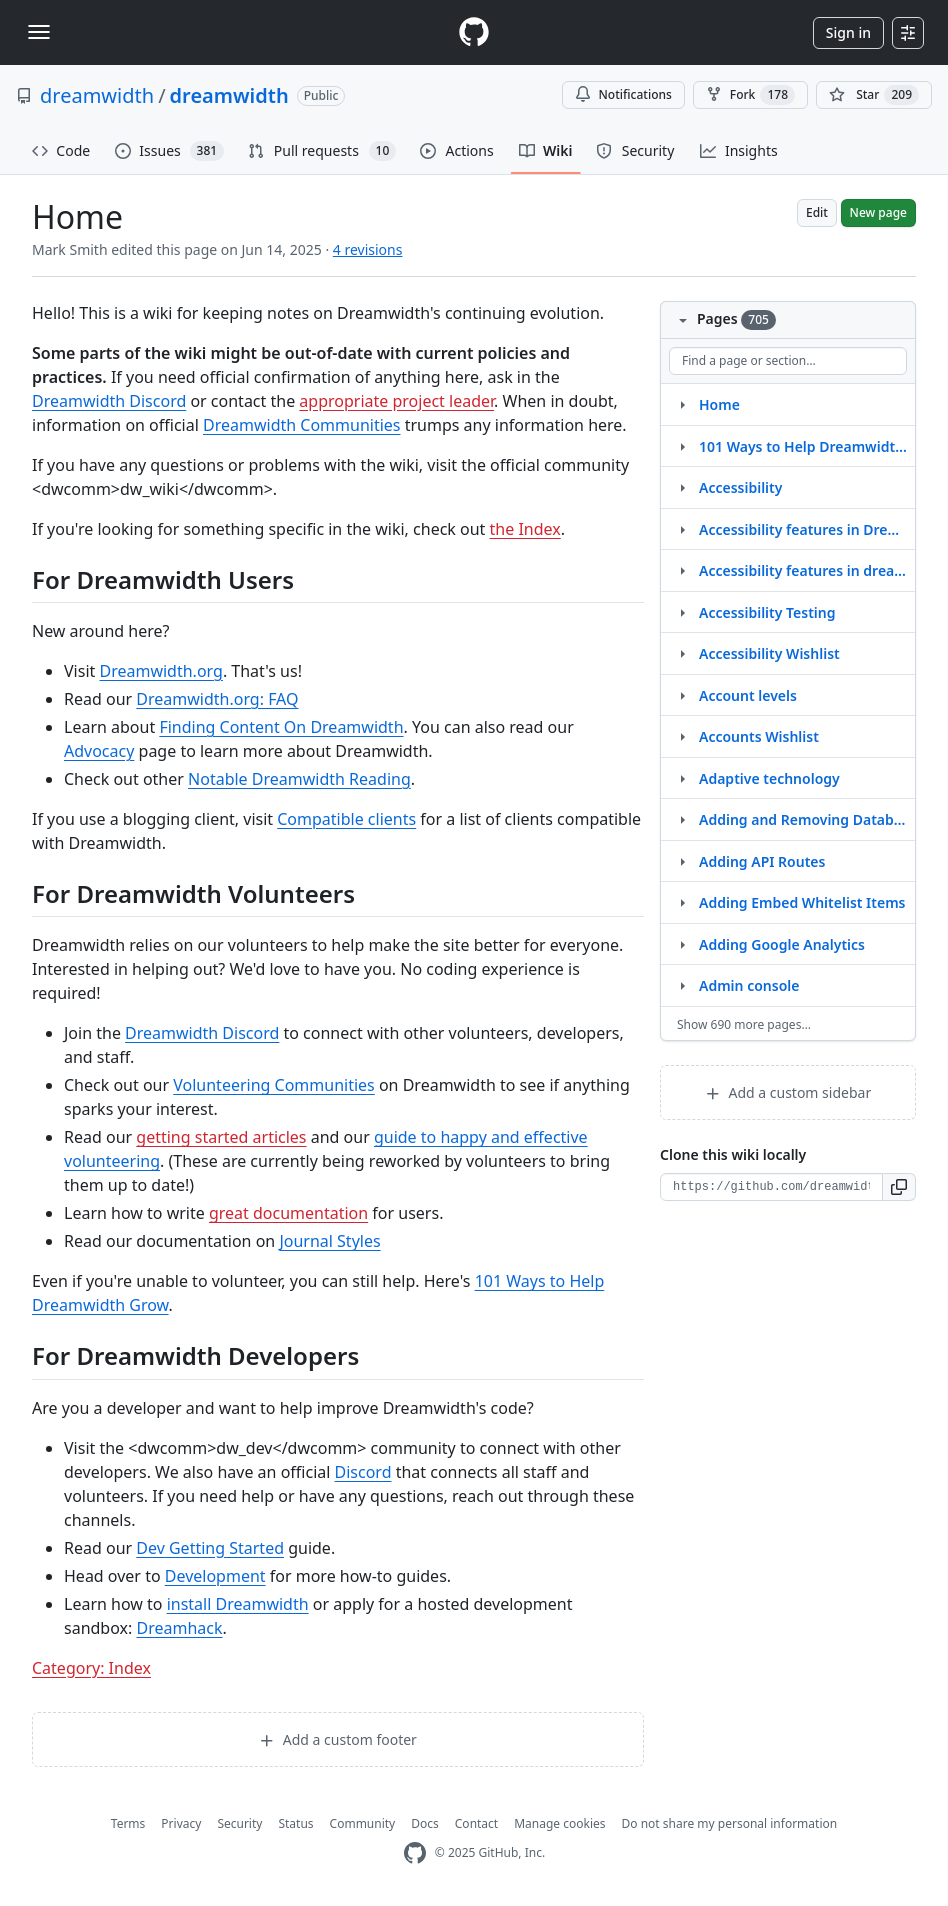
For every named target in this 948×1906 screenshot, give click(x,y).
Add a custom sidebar (788, 1092)
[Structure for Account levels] (682, 695)
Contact (476, 1823)
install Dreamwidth (238, 1604)
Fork (750, 95)
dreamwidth (97, 95)
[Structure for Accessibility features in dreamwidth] (682, 570)
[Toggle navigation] (39, 32)
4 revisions (368, 249)
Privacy (181, 1823)
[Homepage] (474, 32)
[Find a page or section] (788, 361)
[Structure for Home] (682, 404)
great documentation (288, 1213)
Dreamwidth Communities (302, 425)
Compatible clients (346, 819)
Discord (363, 1472)
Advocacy (99, 751)
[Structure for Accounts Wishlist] (682, 736)
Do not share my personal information (730, 1823)
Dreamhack (179, 1628)
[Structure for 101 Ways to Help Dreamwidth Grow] (682, 446)
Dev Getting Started (210, 1548)
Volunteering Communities (274, 1085)
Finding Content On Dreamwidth (281, 727)
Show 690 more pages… (744, 1024)
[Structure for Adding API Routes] (682, 861)
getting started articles (221, 1137)
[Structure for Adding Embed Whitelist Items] (682, 902)
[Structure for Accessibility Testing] (682, 612)
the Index (525, 529)
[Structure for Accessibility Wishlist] (682, 653)
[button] (899, 1187)
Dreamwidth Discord (109, 401)
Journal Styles (329, 1241)
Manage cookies (559, 1823)
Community (363, 1823)
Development (215, 1576)
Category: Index (91, 1668)
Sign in (848, 32)
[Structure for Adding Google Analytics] (682, 944)
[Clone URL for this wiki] (771, 1187)
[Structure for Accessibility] (682, 487)
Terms (128, 1823)
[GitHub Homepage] (415, 1853)
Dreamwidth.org (160, 671)
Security (239, 1823)
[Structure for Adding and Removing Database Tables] (682, 819)
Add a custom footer (338, 1739)
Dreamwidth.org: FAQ (217, 699)
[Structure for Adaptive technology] (682, 778)
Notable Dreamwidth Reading (299, 779)
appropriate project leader (396, 401)
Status (295, 1823)
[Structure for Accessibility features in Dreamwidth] (682, 529)
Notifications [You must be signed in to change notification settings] (623, 94)
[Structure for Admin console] (682, 985)
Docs (425, 1823)
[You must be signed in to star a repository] (874, 95)
